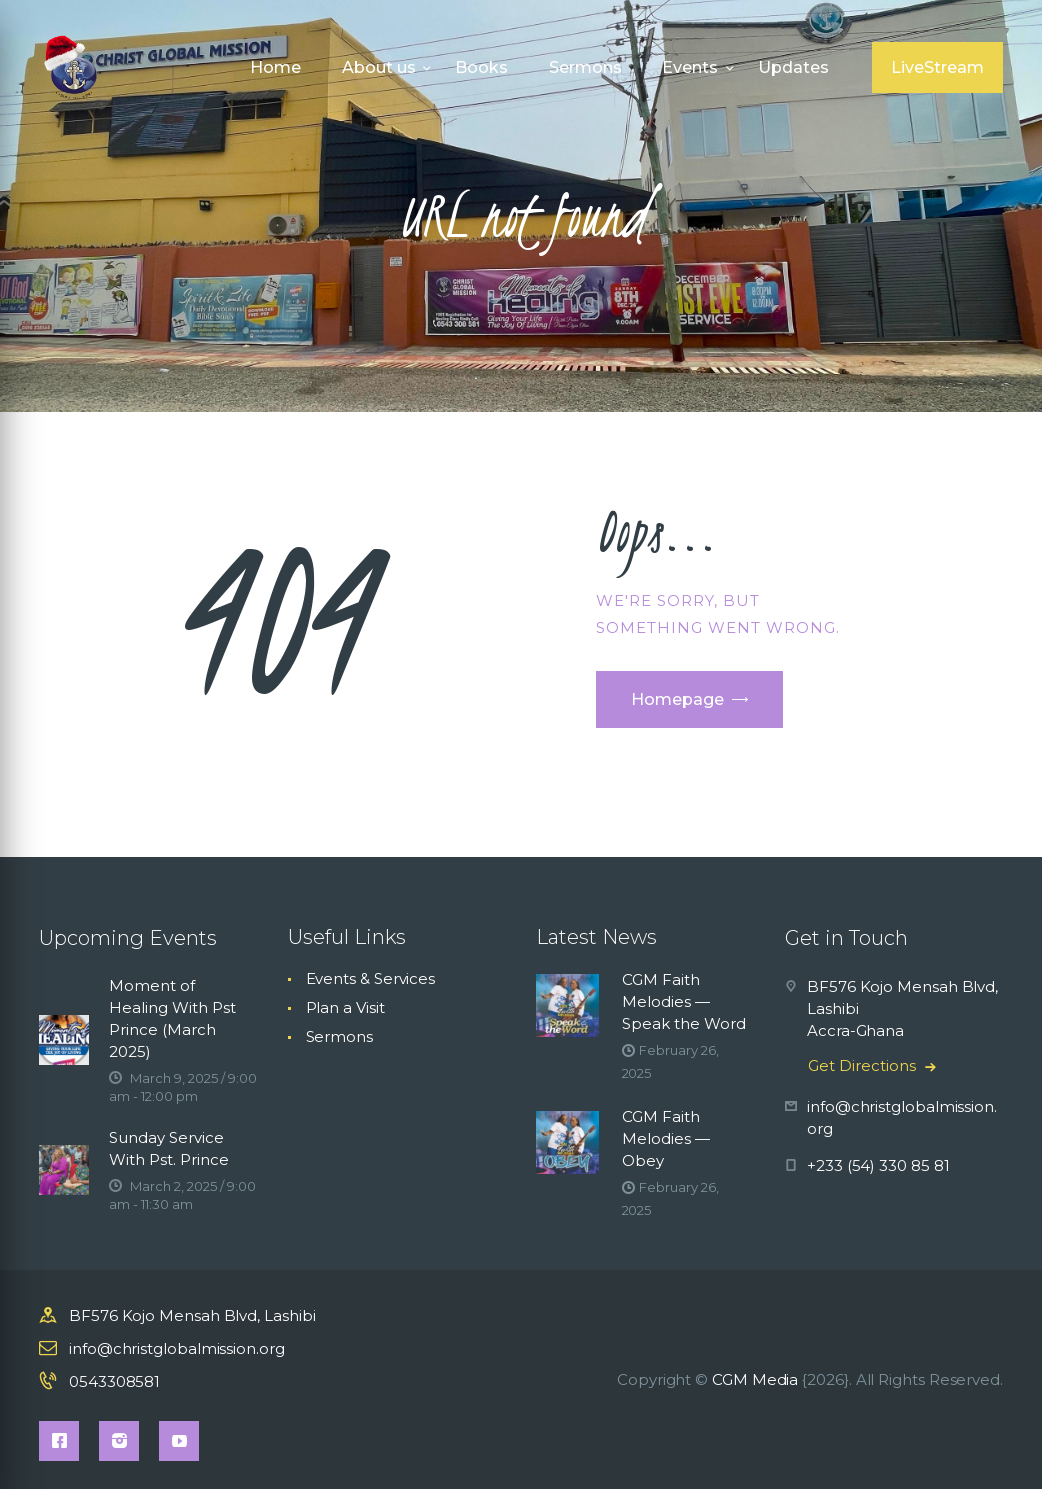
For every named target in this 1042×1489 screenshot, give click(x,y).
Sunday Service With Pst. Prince (169, 1148)
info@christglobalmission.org (177, 1348)
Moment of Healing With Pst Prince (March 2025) (172, 1018)
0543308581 (114, 1381)
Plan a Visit (345, 1007)
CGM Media (755, 1379)
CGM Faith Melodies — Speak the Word (684, 1001)
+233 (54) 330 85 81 (878, 1165)
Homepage (677, 699)
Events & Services (371, 978)
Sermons (339, 1036)
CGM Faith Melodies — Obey (666, 1138)
